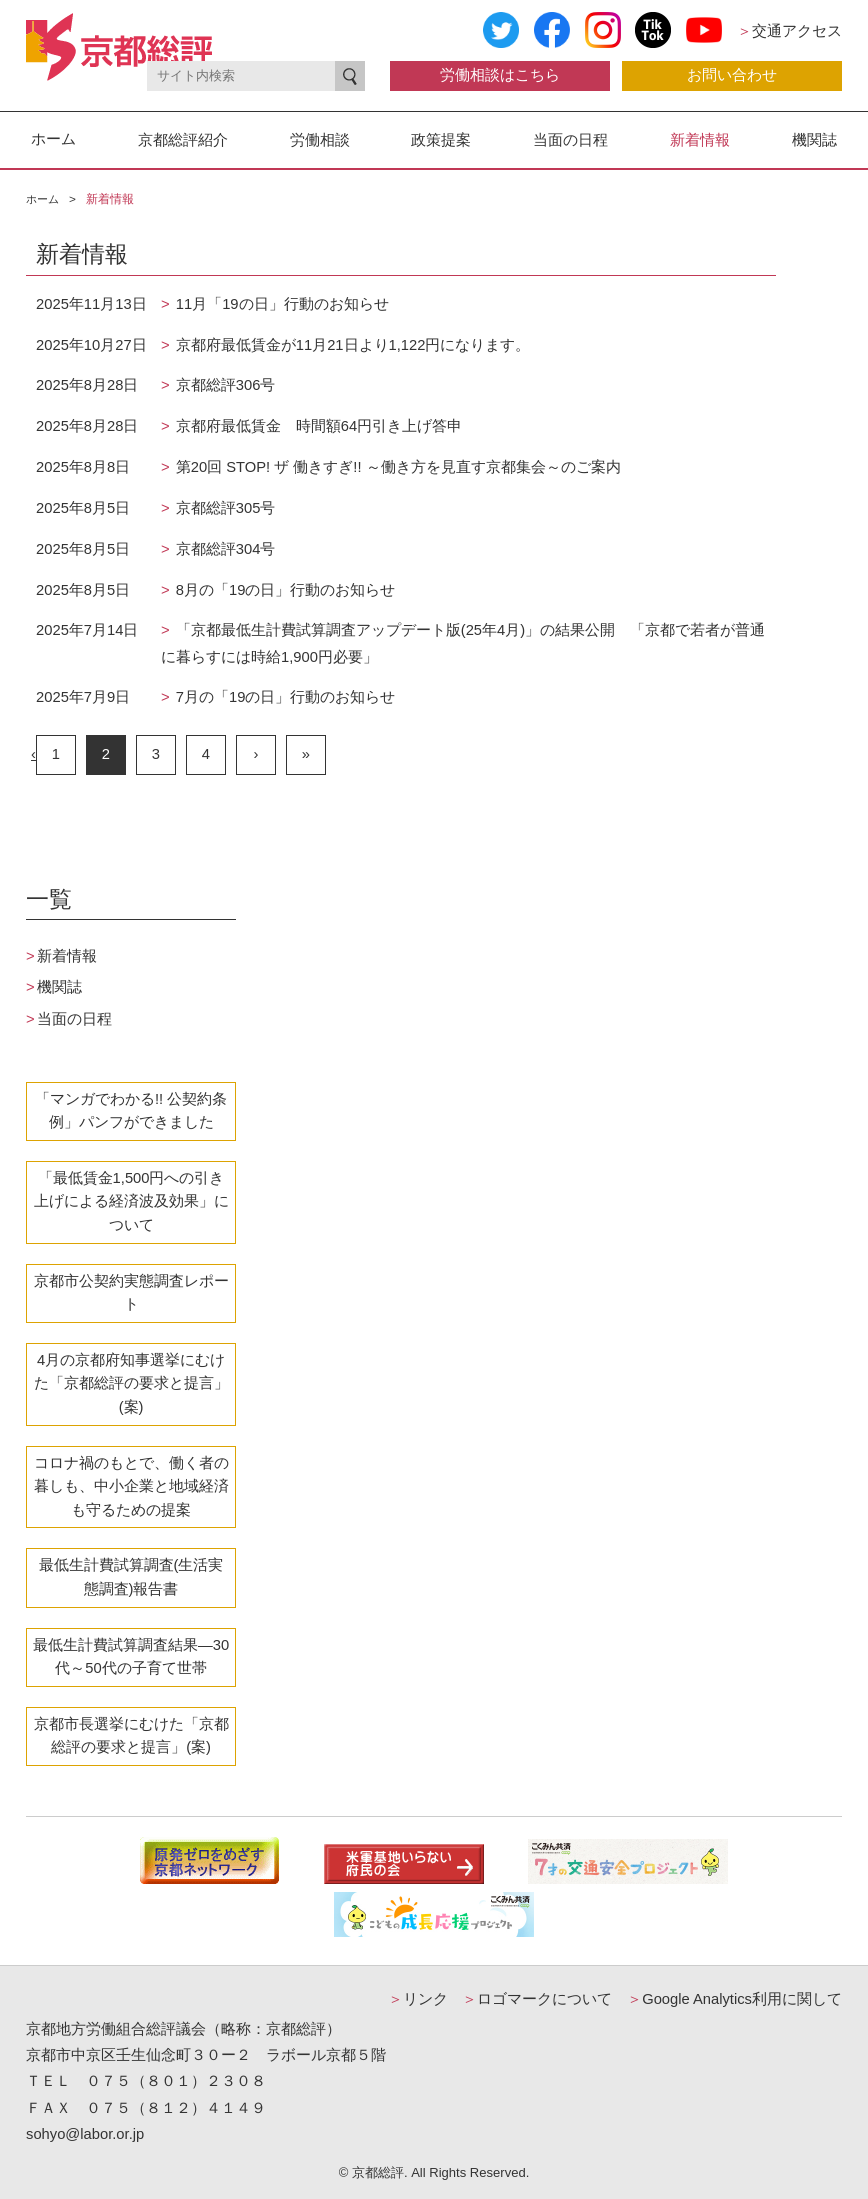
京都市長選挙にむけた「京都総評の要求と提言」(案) (131, 1736)
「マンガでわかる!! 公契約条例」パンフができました (131, 1111)
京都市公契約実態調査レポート (131, 1293)
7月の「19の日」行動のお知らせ (284, 697)
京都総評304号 (224, 549)
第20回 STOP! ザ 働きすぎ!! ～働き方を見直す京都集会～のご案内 (396, 467)
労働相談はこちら (500, 75)
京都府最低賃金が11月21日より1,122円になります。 (351, 345)
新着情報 (700, 139)
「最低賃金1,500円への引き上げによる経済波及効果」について (131, 1201)
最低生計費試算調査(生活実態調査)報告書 (131, 1577)
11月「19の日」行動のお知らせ (280, 304)
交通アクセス (789, 31)
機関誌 (814, 139)
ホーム (53, 139)
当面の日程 (570, 139)
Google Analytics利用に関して (734, 1999)
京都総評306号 (224, 385)
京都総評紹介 (183, 139)
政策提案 (441, 139)
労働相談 (320, 139)
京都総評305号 (224, 508)
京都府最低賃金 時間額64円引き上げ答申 (317, 426)
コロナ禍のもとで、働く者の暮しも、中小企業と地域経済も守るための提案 (131, 1486)
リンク (418, 1999)
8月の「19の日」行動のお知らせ (284, 590)
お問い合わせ (732, 75)
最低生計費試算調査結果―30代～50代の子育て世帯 (131, 1657)
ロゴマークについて (537, 1999)
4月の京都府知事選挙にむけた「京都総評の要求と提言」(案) (131, 1383)
